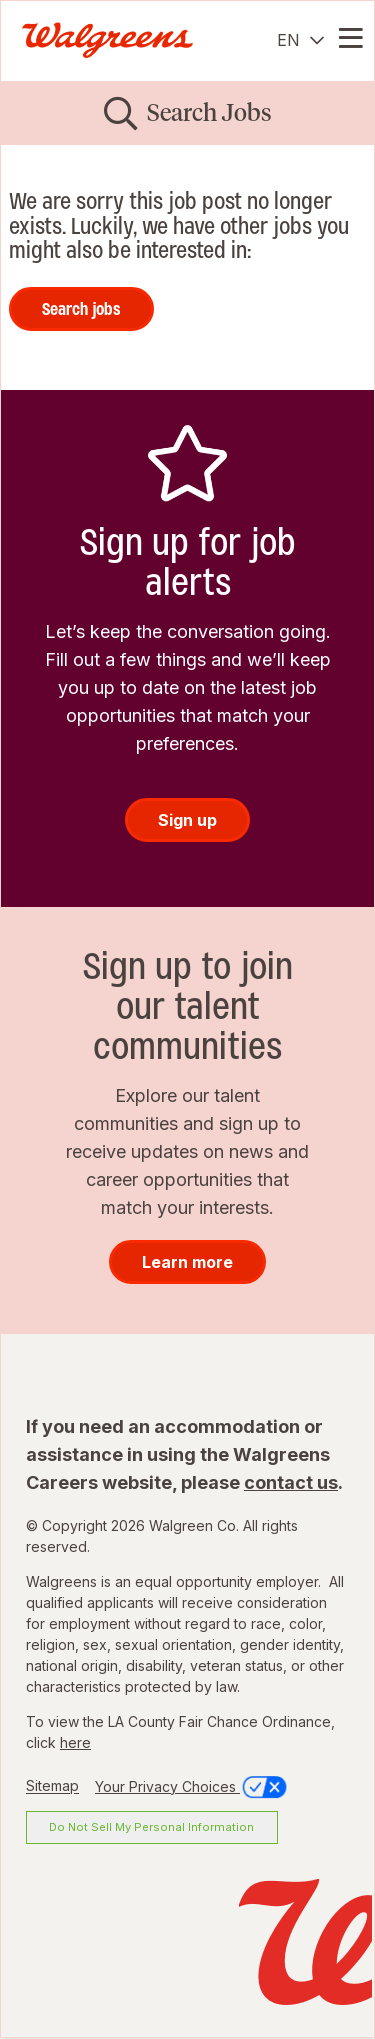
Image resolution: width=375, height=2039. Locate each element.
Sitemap (52, 1786)
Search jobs (81, 309)
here (75, 1742)
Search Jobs (209, 112)
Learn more (187, 1262)
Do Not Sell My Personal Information (151, 1827)
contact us (291, 1482)
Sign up (187, 820)
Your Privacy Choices (192, 1786)
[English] (300, 40)
